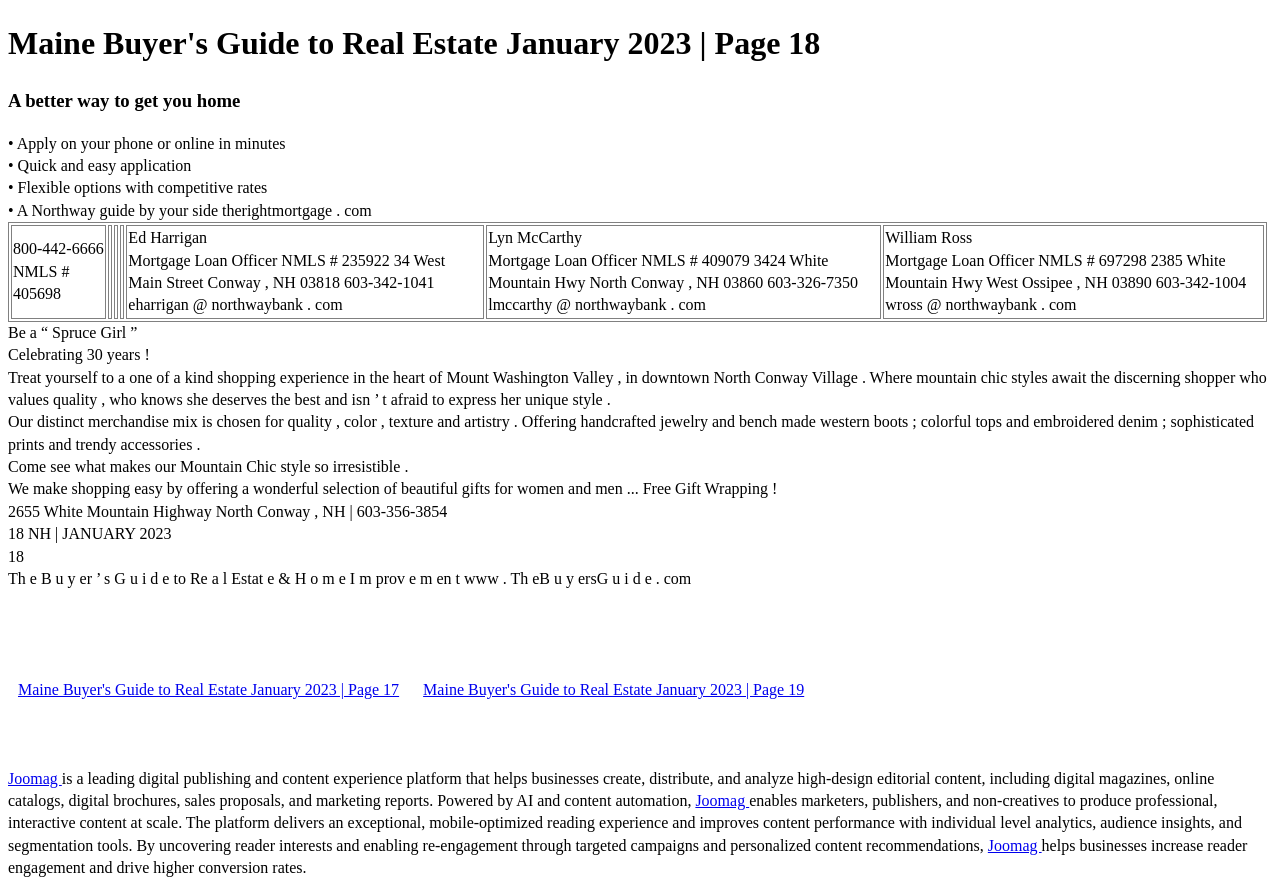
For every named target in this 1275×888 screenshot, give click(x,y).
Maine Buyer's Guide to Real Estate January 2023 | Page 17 (208, 689)
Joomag (35, 778)
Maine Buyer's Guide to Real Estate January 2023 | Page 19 (613, 689)
